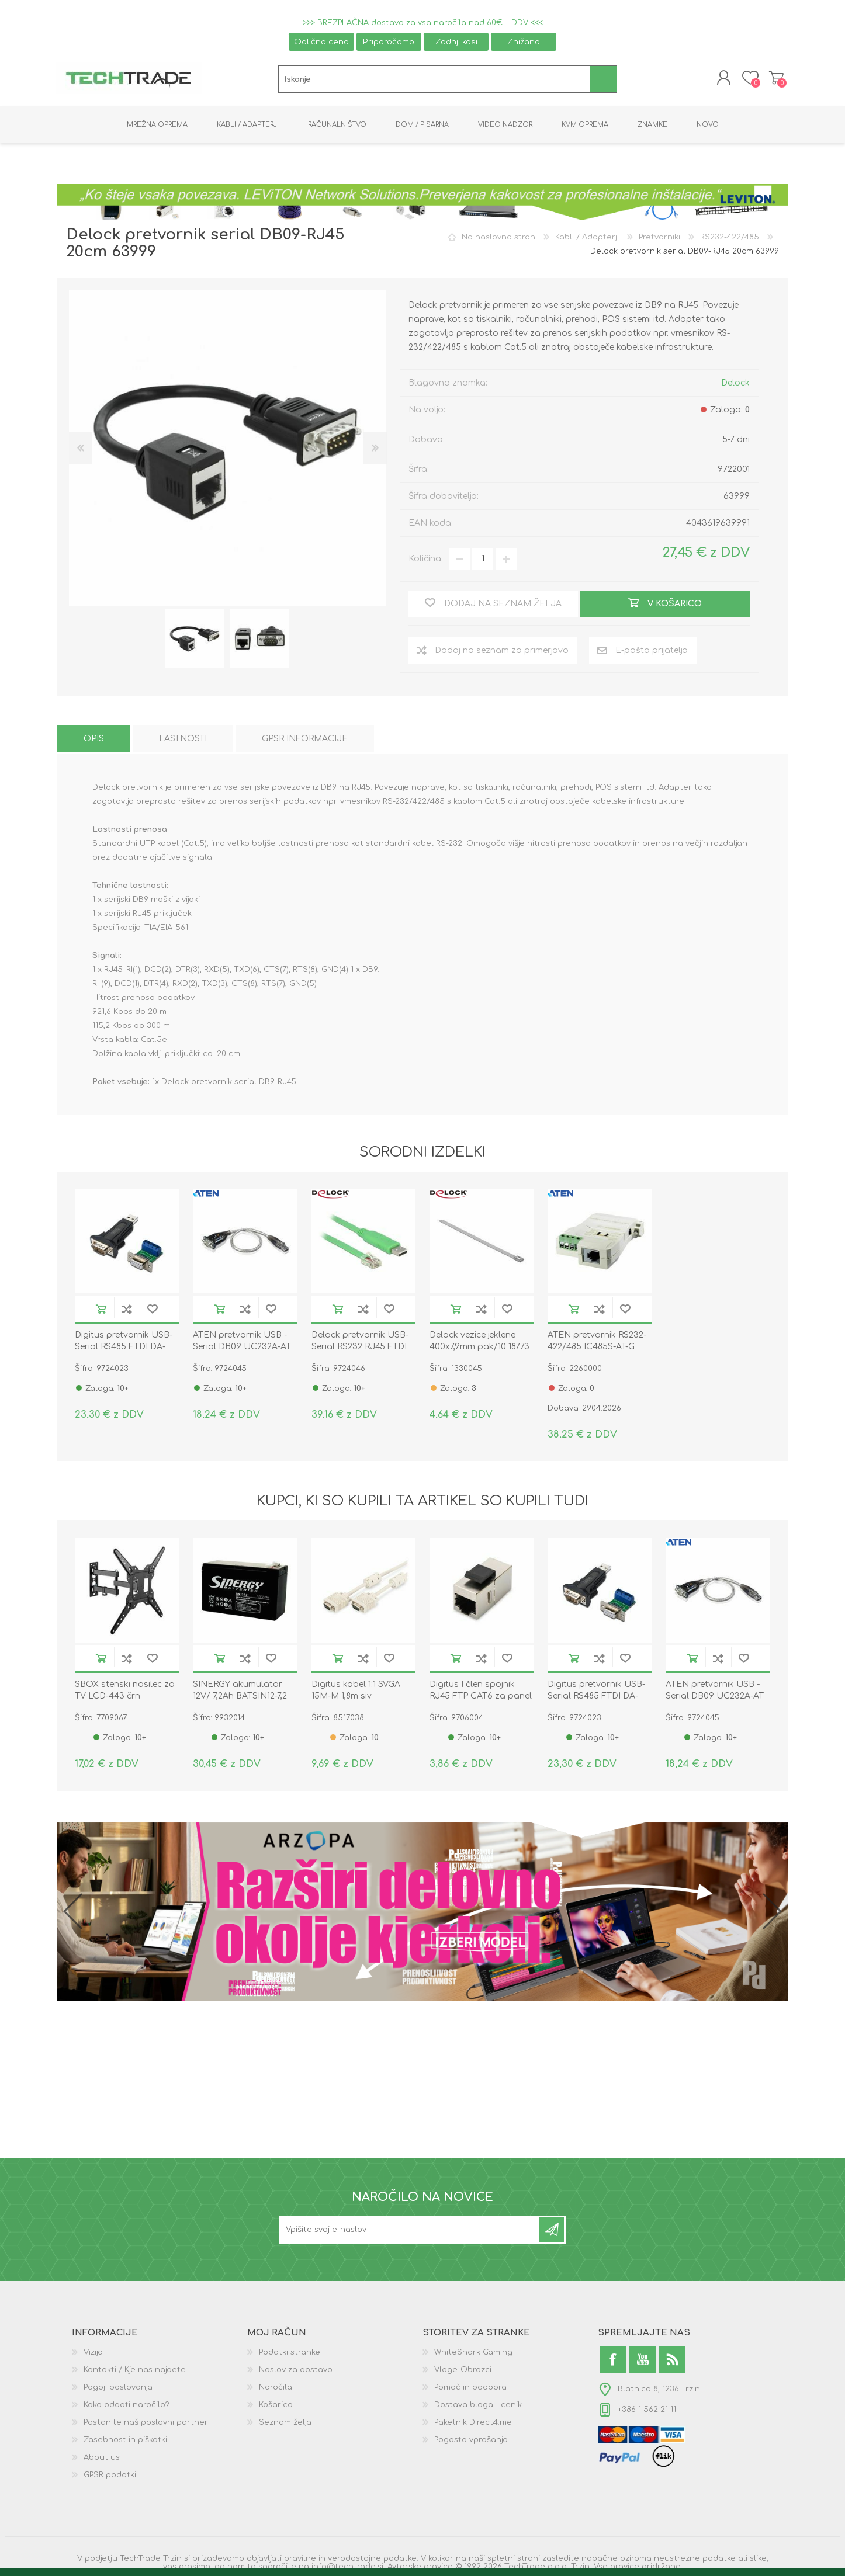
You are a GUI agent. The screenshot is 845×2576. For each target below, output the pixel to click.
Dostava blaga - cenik (478, 2407)
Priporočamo (388, 41)
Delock (735, 385)
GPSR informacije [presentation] (305, 741)
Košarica (774, 79)
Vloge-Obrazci (462, 2372)
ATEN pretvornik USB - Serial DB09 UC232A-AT (242, 1344)
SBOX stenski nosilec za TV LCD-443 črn (125, 1692)
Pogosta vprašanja (471, 2442)
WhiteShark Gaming (473, 2355)
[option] (194, 641)
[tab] (93, 741)
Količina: (425, 561)
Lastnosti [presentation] (183, 741)
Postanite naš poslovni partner (146, 2425)
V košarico (101, 1312)
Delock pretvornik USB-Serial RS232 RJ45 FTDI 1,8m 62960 (359, 1350)
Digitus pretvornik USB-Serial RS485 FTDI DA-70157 (123, 1350)
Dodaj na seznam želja (152, 1312)
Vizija (93, 2355)
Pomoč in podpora (470, 2390)
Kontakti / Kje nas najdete (135, 2372)
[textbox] (434, 81)
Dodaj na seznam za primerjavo (127, 1312)
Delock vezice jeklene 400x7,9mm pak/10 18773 (479, 1344)
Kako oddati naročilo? (126, 2407)
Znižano (523, 41)
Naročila (275, 2390)
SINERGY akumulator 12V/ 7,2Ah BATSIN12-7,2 (240, 1692)
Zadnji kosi (456, 41)
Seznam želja (285, 2425)
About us (102, 2460)
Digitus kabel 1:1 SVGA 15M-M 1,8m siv (355, 1692)
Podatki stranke (289, 2355)
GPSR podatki (110, 2477)
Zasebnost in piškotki (125, 2442)
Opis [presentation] (94, 741)
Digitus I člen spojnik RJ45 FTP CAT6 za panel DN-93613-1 (481, 1698)
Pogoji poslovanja (118, 2390)
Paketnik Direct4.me (473, 2425)
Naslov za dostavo (296, 2372)
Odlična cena (321, 41)
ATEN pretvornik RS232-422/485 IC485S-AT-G (597, 1344)
